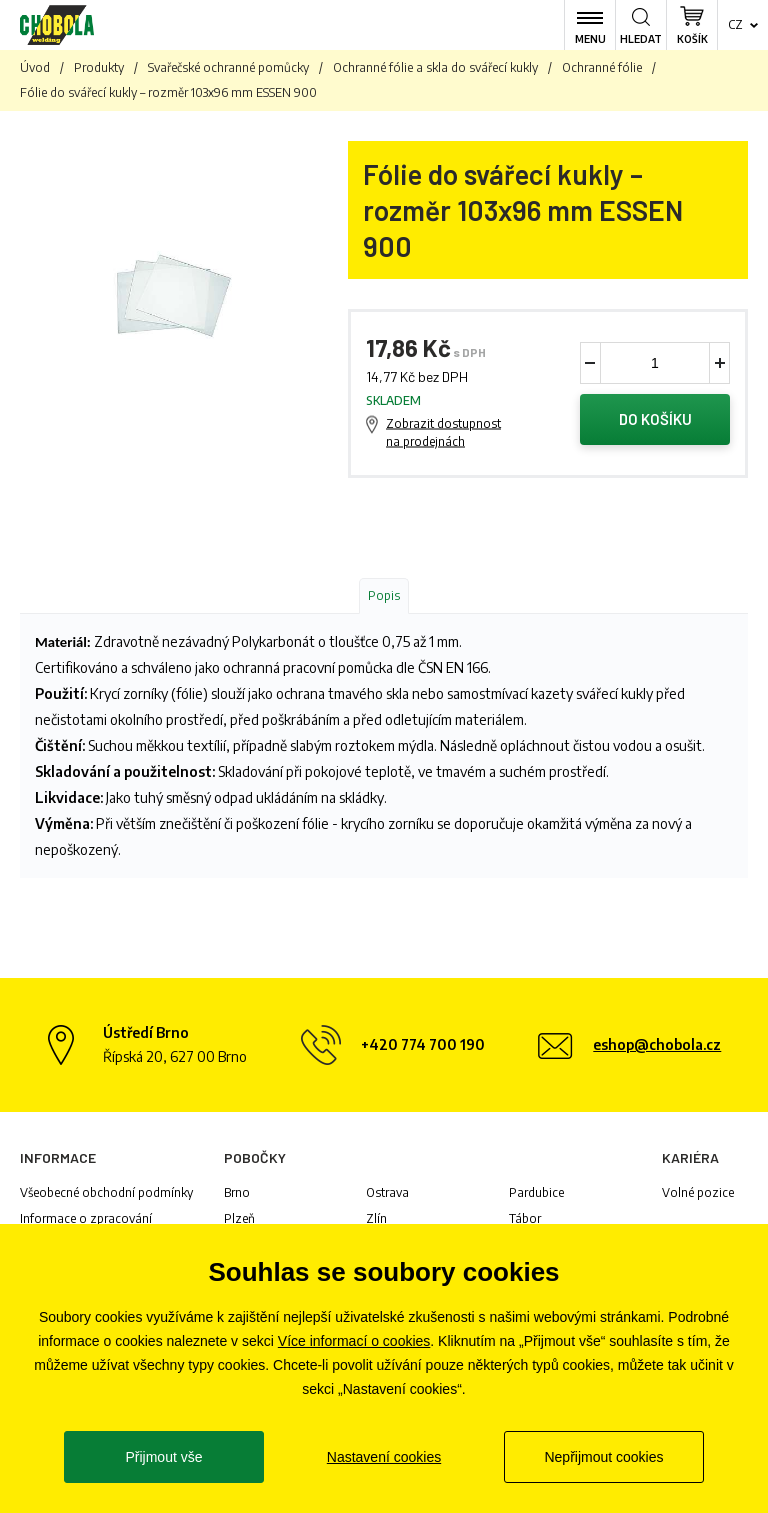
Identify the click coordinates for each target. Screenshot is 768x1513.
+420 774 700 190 (423, 1045)
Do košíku (655, 420)
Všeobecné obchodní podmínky (106, 1193)
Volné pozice (698, 1193)
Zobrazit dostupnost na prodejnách (443, 432)
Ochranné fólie (602, 67)
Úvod (35, 67)
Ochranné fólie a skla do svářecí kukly (435, 67)
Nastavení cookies (384, 1457)
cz (735, 24)
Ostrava (387, 1193)
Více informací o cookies (354, 1341)
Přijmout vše (163, 1457)
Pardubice (536, 1193)
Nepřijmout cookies (603, 1457)
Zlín (376, 1219)
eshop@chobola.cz (657, 1045)
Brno (237, 1193)
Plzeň (239, 1219)
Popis (384, 596)
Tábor (525, 1219)
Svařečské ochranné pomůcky (228, 67)
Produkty (99, 67)
